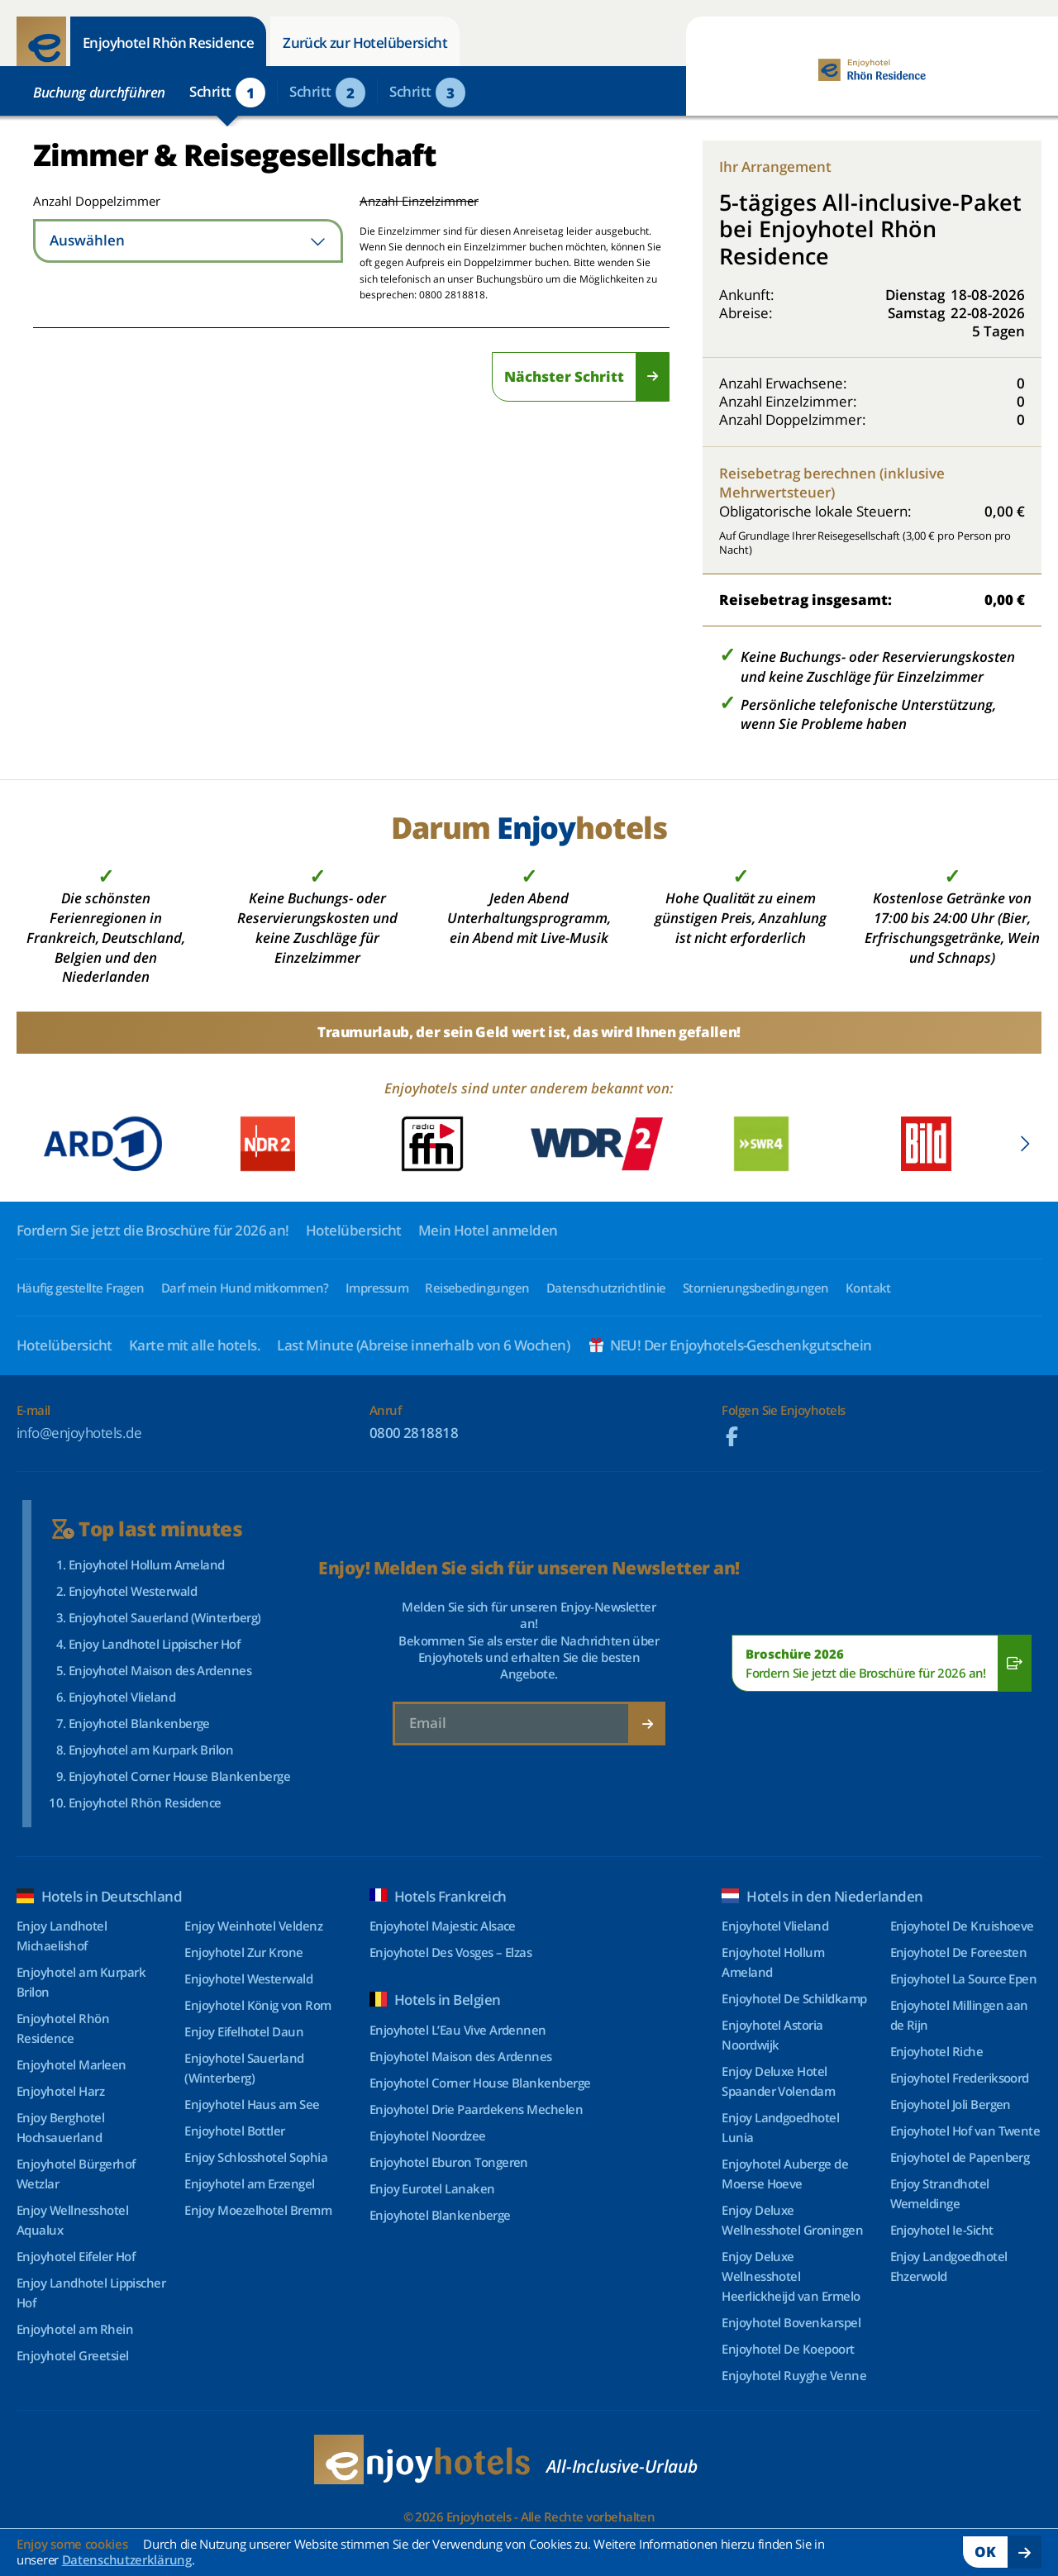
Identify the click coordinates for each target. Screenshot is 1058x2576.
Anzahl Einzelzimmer (419, 201)
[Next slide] (1024, 1143)
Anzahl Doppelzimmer (93, 201)
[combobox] (188, 241)
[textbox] (188, 241)
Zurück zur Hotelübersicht (365, 42)
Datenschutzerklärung (127, 2559)
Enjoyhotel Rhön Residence (168, 42)
